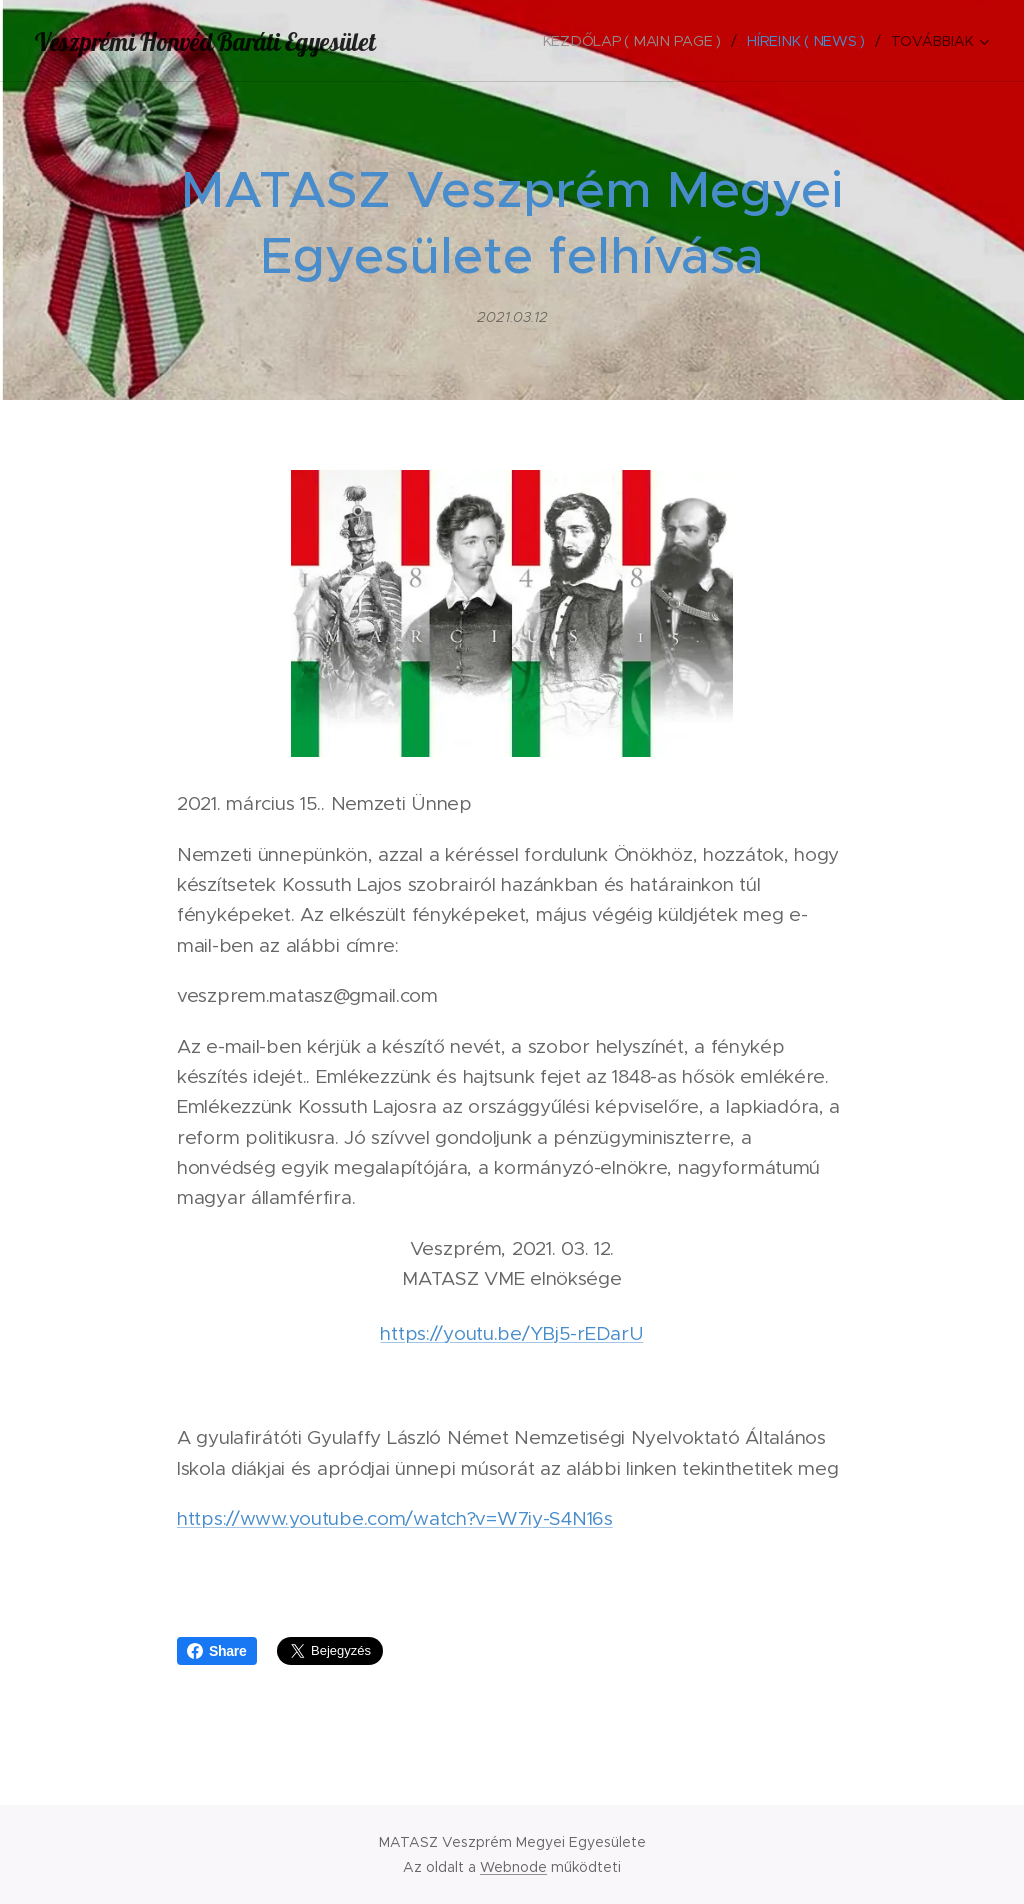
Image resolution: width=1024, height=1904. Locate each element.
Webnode (513, 1867)
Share (217, 1651)
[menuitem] (638, 41)
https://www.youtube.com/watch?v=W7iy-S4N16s (395, 1518)
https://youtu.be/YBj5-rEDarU (511, 1333)
